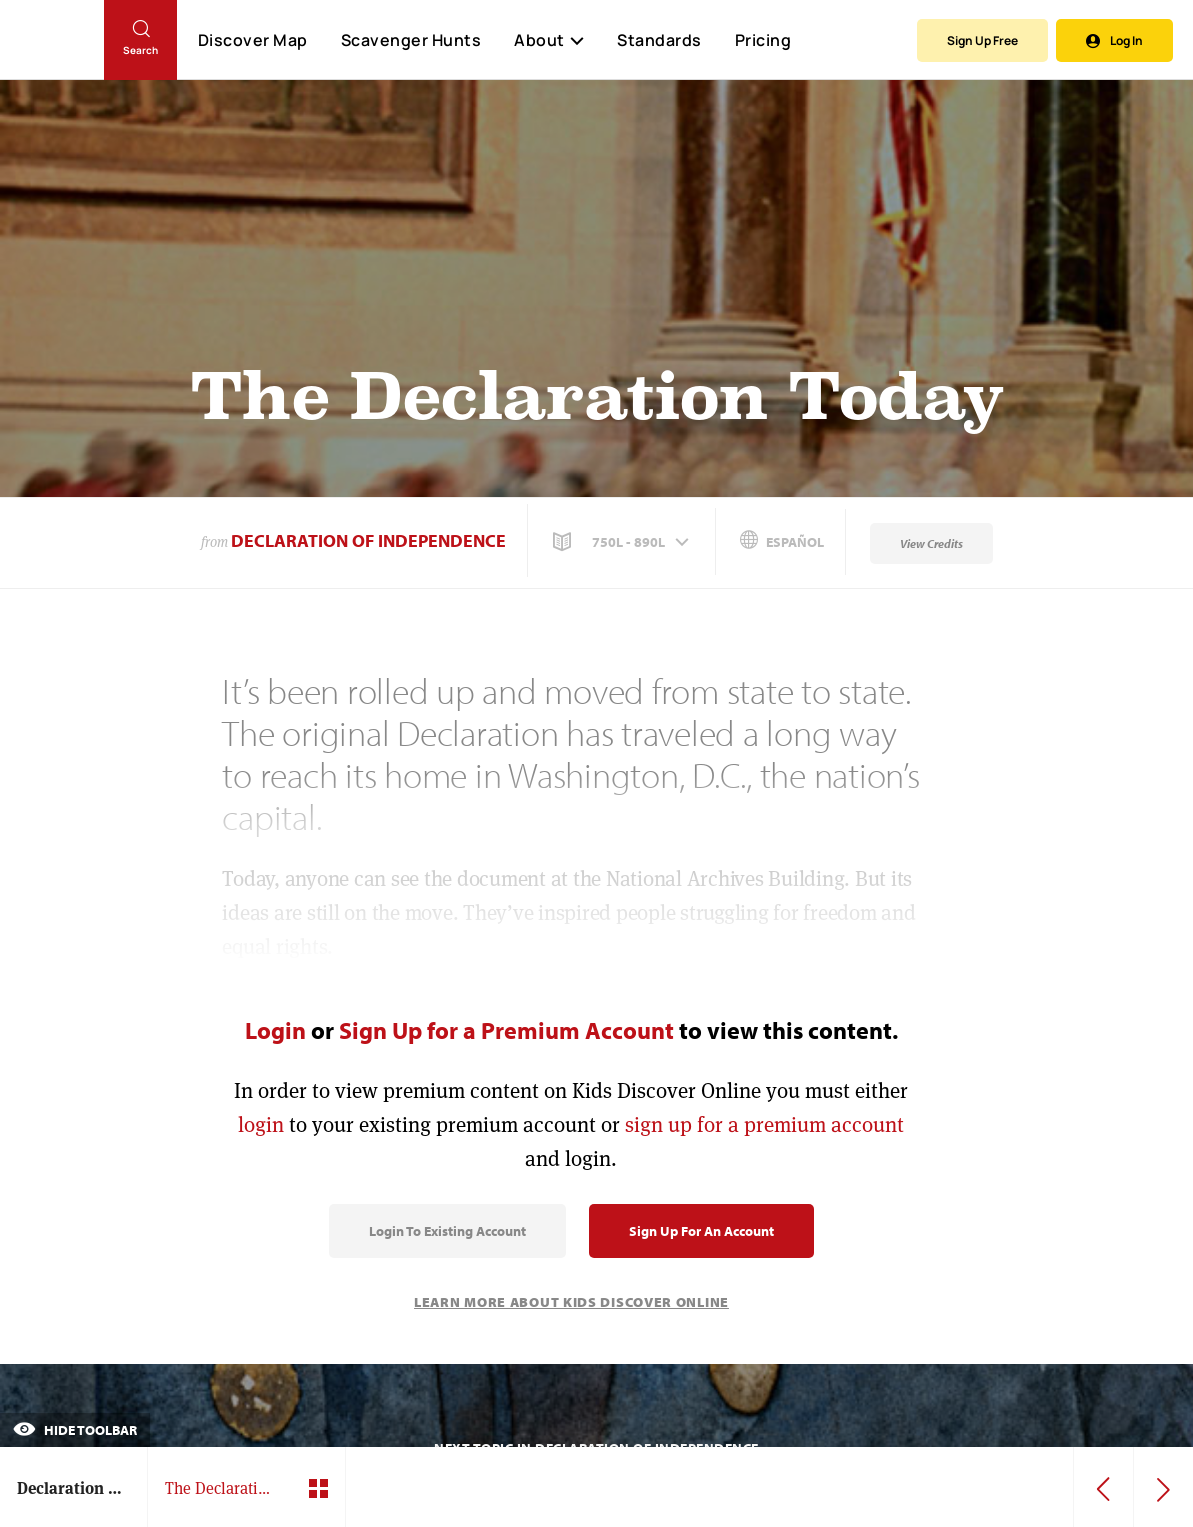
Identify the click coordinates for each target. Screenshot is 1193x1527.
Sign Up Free (982, 40)
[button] (623, 542)
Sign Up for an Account (701, 1231)
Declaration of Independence (368, 540)
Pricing (763, 40)
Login (275, 1030)
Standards (659, 40)
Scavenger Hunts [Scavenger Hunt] (410, 41)
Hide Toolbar (75, 1430)
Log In (1114, 40)
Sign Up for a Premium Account (506, 1030)
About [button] (549, 40)
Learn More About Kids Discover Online (571, 1302)
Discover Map (253, 40)
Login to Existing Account (447, 1231)
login (261, 1124)
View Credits (931, 543)
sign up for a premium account (764, 1124)
